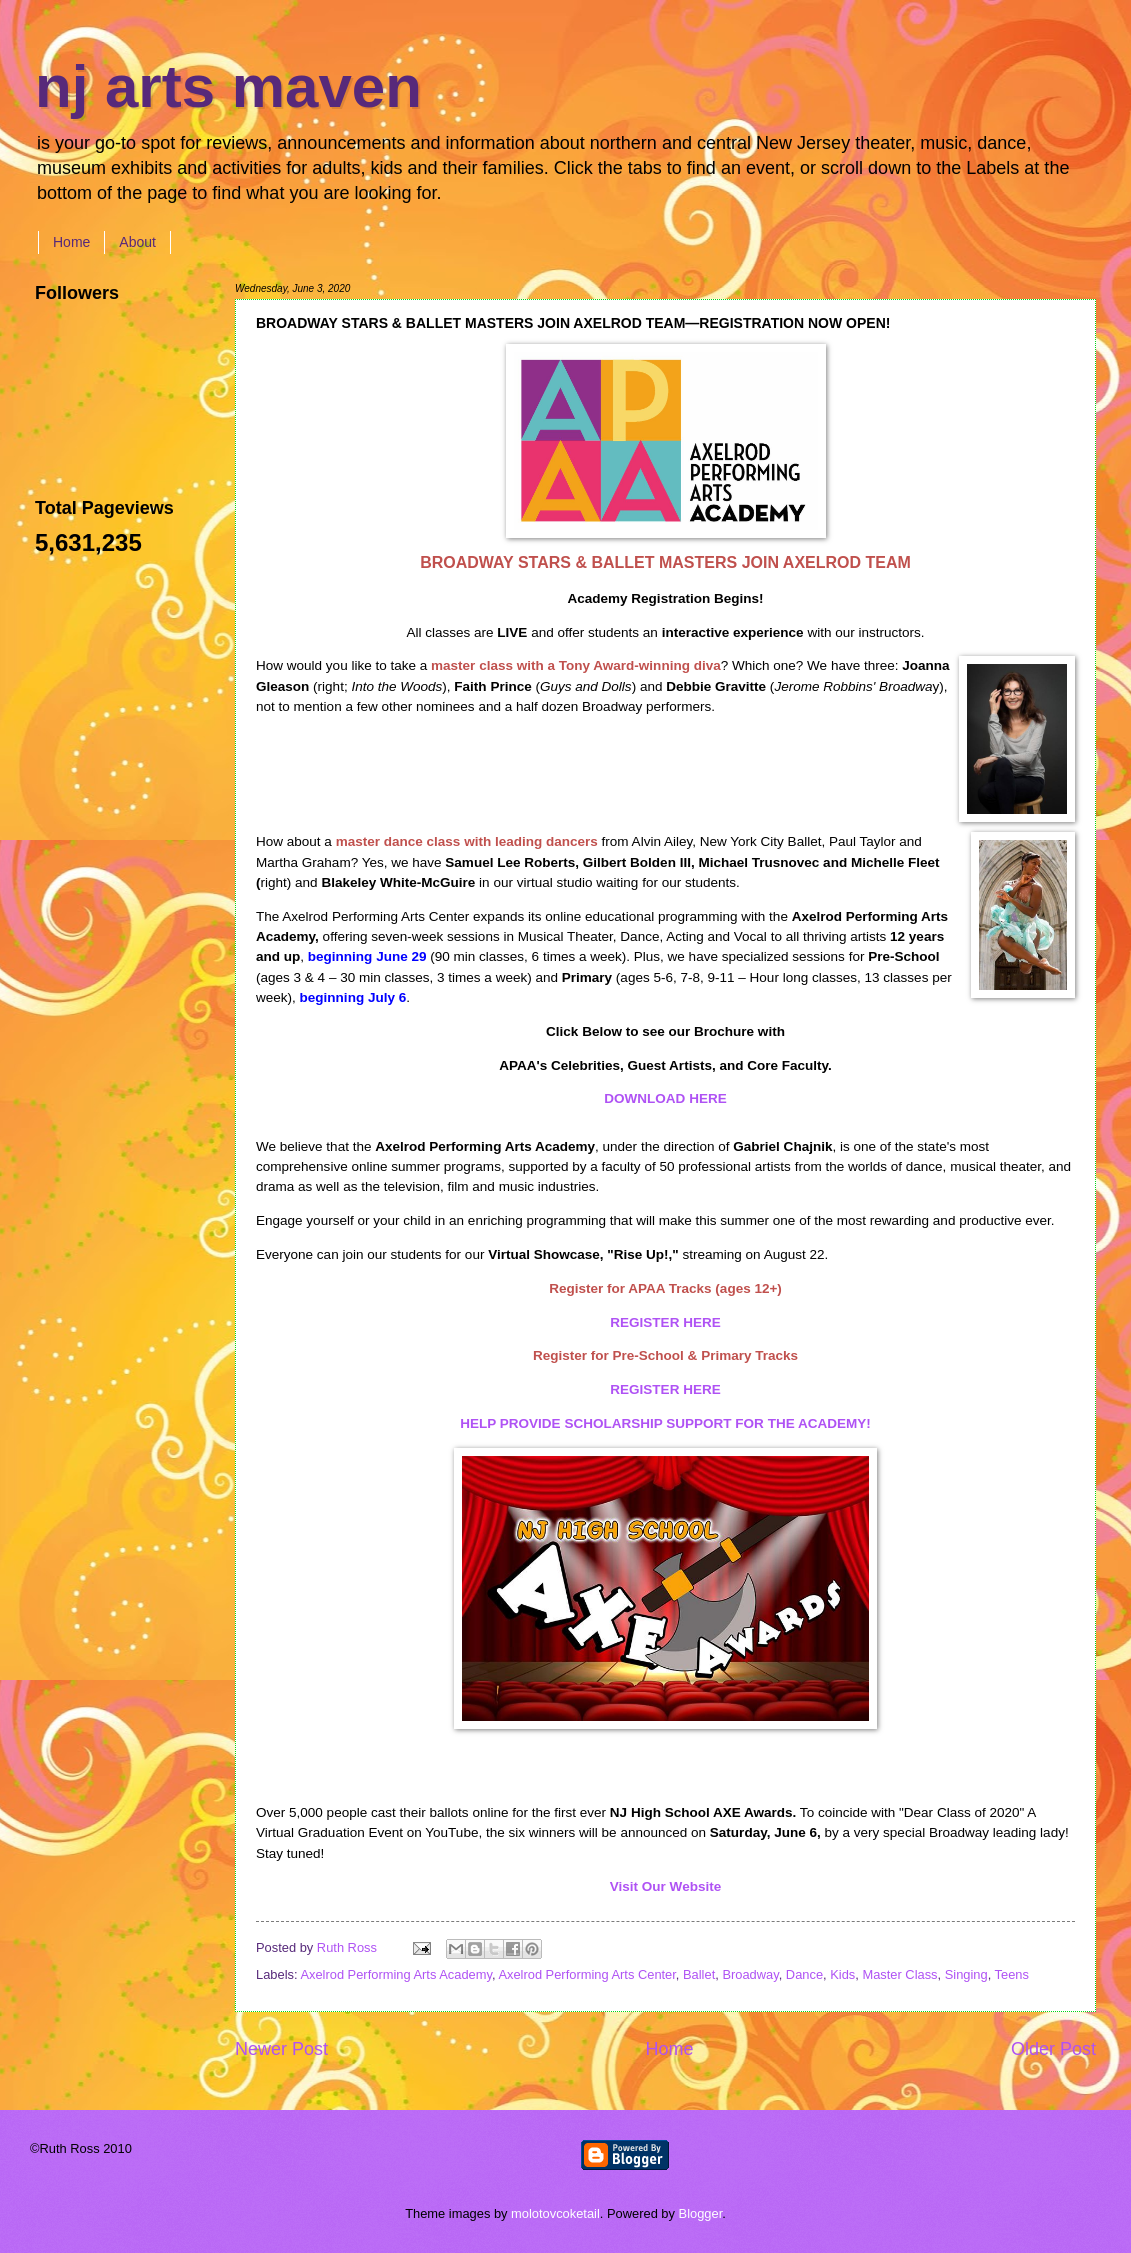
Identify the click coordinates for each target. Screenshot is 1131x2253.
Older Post (1053, 2049)
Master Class (899, 1974)
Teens (1012, 1974)
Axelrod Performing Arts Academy (396, 1974)
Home (71, 242)
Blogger (701, 2213)
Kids (842, 1974)
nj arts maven (228, 86)
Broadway (750, 1974)
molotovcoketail (555, 2213)
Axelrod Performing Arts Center (586, 1974)
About (137, 242)
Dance (804, 1974)
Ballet (699, 1974)
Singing (966, 1974)
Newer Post (281, 2049)
